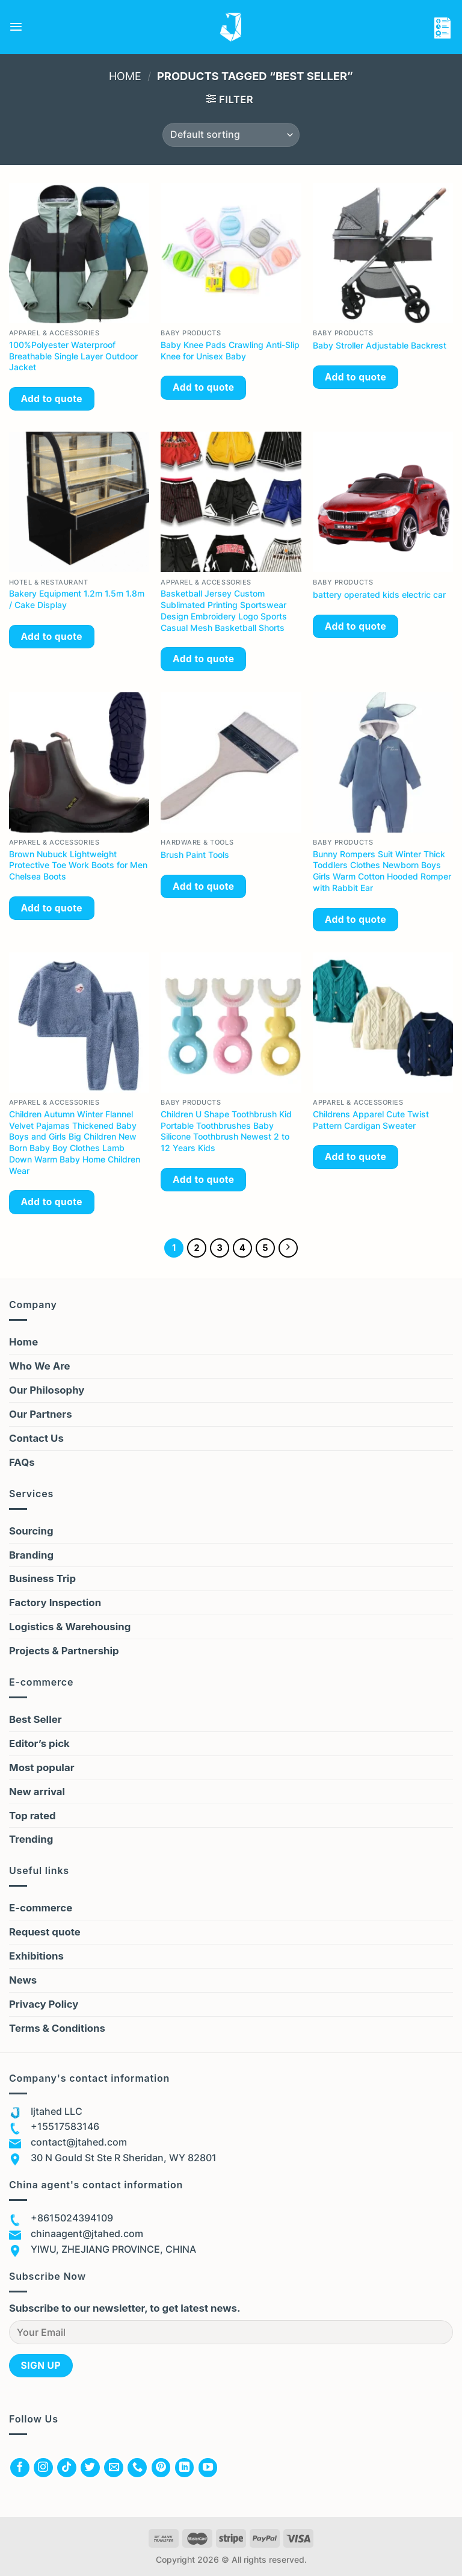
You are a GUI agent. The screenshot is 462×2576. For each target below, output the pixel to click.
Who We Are (39, 1367)
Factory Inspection (55, 1604)
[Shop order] (231, 135)
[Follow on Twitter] (90, 2468)
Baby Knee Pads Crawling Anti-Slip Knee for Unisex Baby (230, 350)
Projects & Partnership (64, 1651)
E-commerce (40, 1909)
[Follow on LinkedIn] (185, 2468)
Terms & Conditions (57, 2029)
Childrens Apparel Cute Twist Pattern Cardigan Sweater (371, 1120)
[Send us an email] (114, 2468)
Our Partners (40, 1415)
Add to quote (51, 399)
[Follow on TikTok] (67, 2468)
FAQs (22, 1463)
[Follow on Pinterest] (161, 2468)
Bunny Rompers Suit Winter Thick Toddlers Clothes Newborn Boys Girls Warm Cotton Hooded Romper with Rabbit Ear (382, 871)
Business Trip (42, 1580)
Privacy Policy (43, 2005)
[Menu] (16, 27)
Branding (31, 1556)
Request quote (45, 1933)
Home (125, 75)
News (23, 1981)
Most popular (41, 1768)
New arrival (37, 1792)
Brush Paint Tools (195, 854)
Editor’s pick (39, 1744)
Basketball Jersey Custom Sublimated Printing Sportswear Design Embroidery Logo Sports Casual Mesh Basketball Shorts (224, 610)
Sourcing (31, 1531)
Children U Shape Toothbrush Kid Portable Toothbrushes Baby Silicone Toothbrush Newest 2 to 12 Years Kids (226, 1131)
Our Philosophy (46, 1391)
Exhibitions (36, 1957)
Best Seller (35, 1720)
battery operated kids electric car (379, 594)
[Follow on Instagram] (43, 2468)
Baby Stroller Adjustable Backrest (379, 345)
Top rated (32, 1816)
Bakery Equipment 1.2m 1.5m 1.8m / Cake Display (76, 599)
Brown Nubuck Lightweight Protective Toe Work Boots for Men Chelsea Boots (78, 865)
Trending (31, 1840)
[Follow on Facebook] (20, 2468)
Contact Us (36, 1439)
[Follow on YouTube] (208, 2468)
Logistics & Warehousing (70, 1627)
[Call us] (137, 2468)
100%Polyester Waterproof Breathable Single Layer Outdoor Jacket (73, 356)
